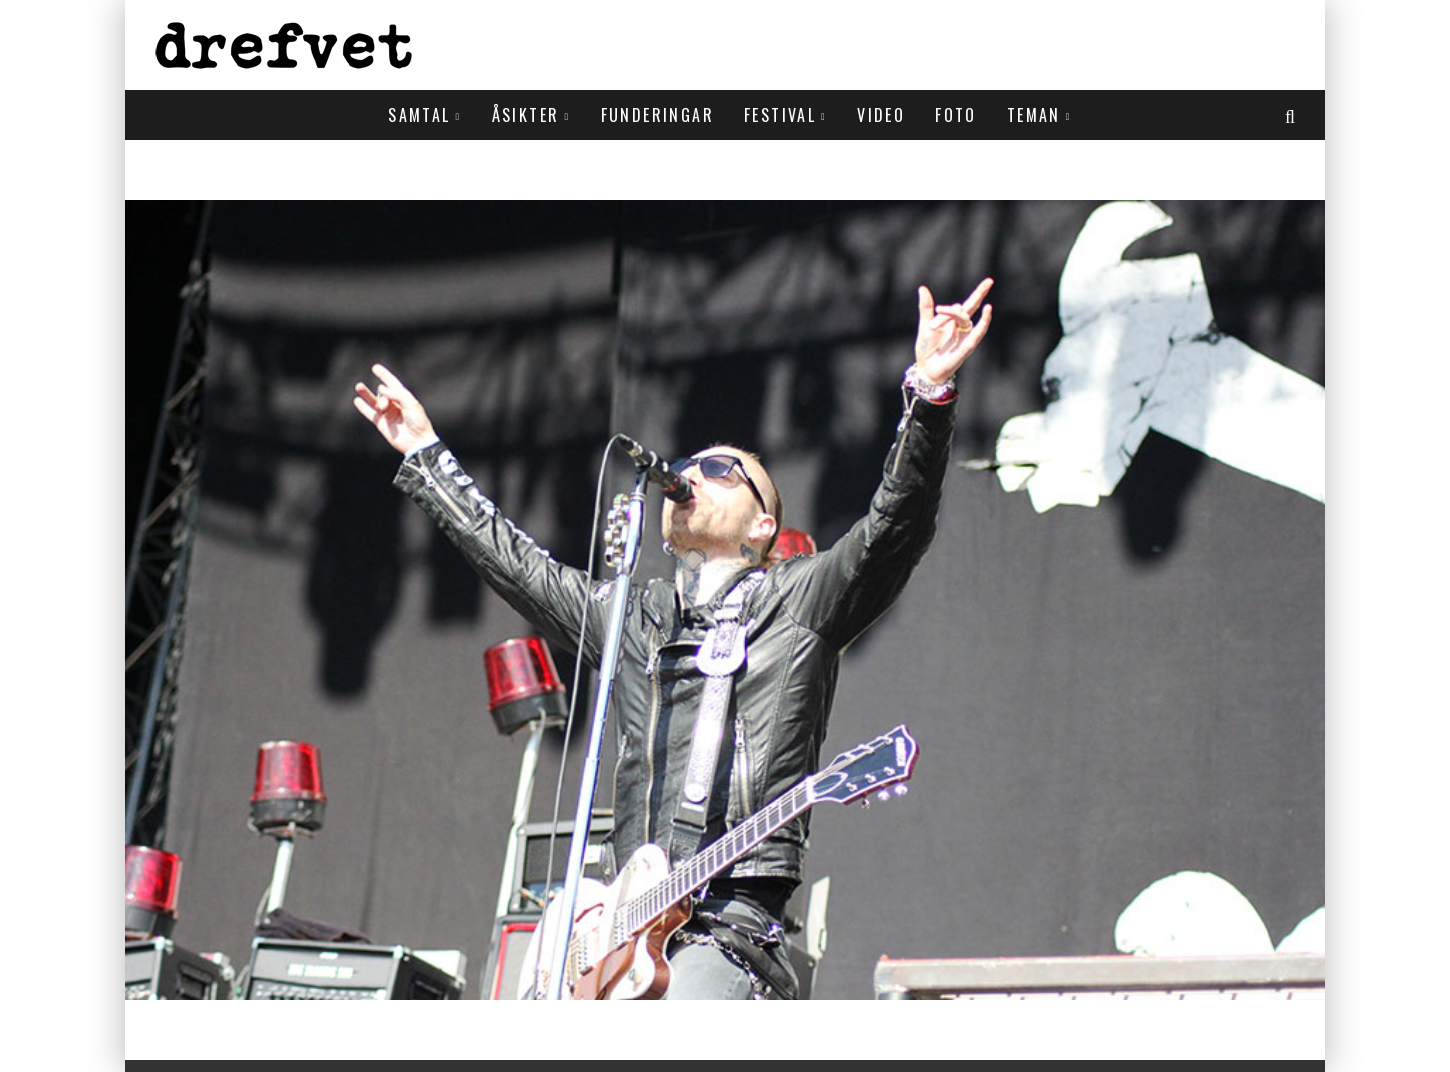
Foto (956, 115)
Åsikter (526, 115)
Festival (780, 115)
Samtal (419, 115)
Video (881, 115)
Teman (1034, 115)
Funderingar (657, 115)
